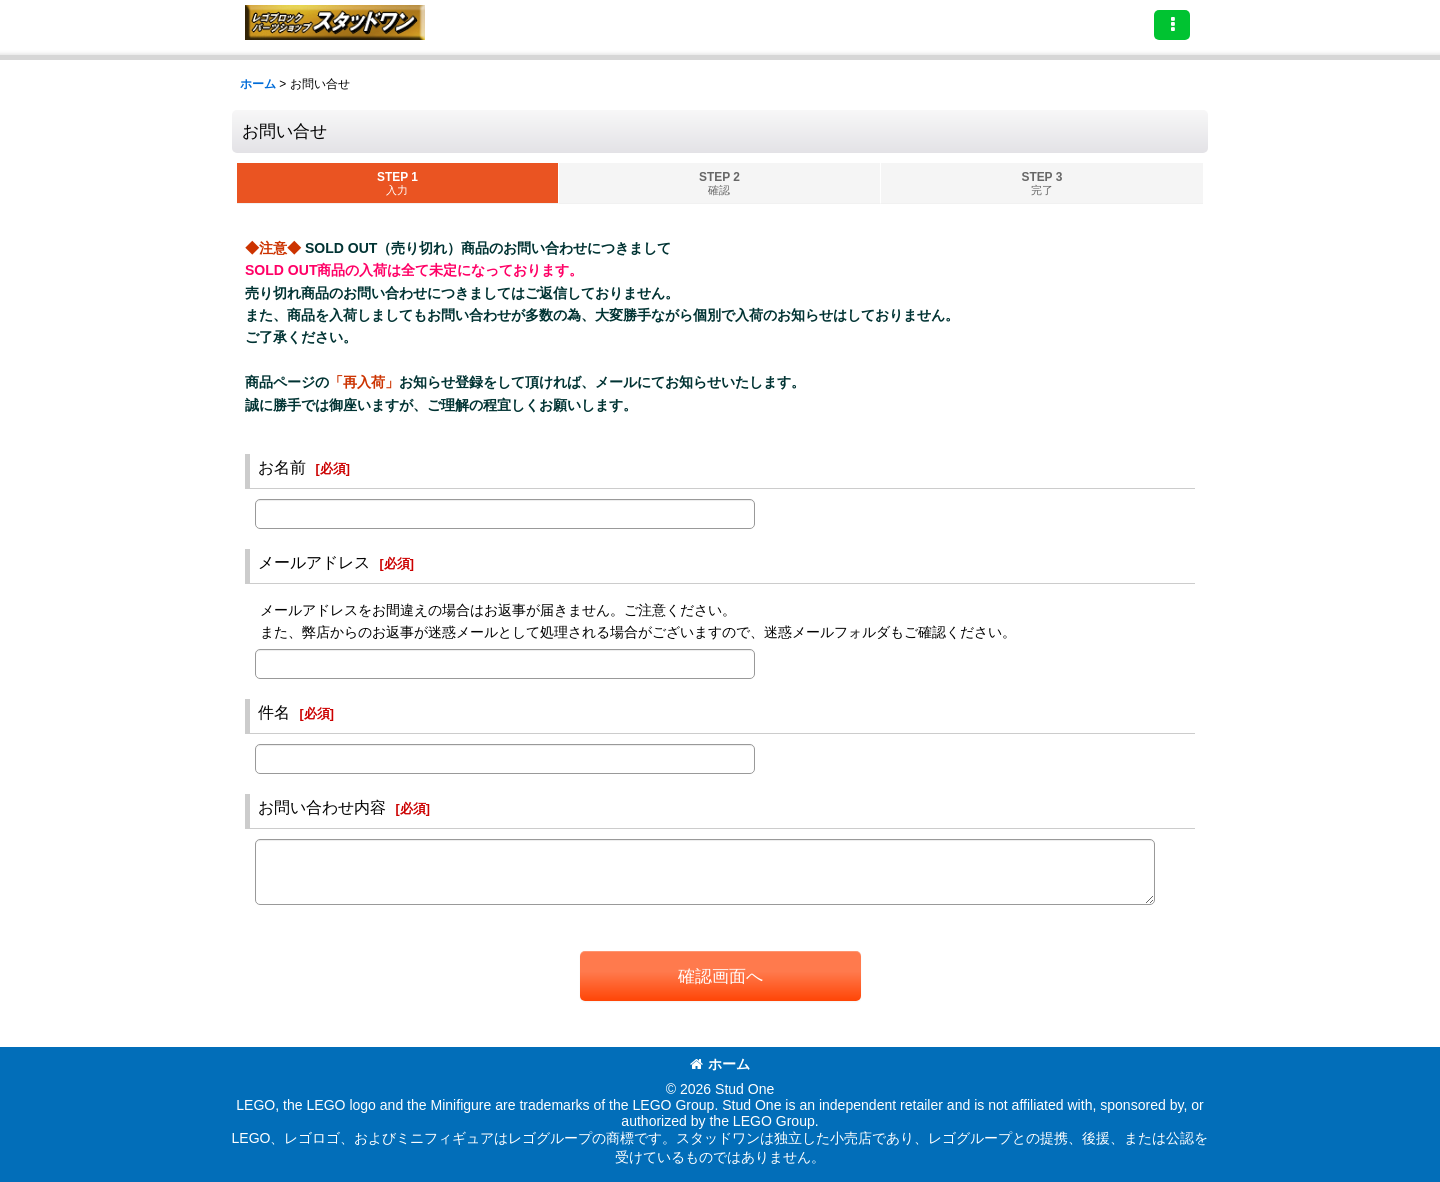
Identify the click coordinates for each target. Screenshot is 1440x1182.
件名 (274, 712)
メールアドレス (314, 562)
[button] (1172, 25)
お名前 (282, 467)
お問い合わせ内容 (322, 807)
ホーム (720, 1064)
